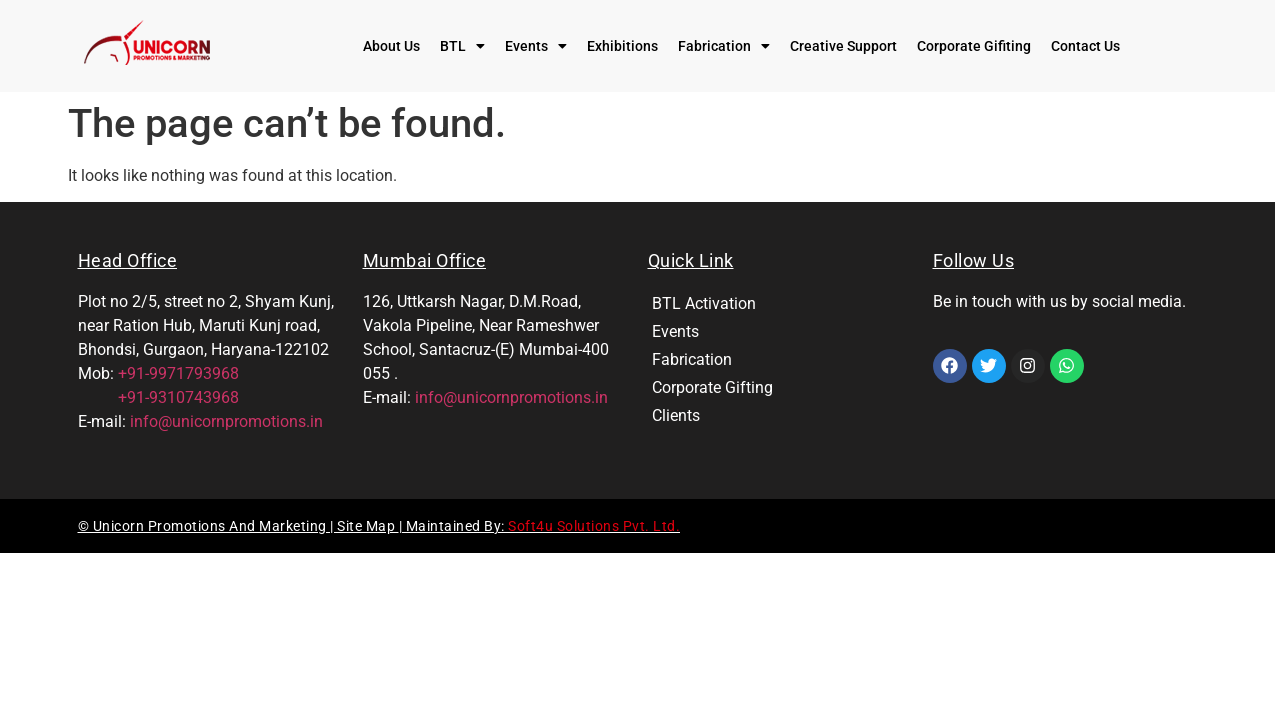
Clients (676, 415)
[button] (462, 46)
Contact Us (1085, 46)
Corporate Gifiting (974, 46)
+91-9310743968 (158, 397)
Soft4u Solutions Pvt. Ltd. (594, 526)
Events (536, 46)
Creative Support (843, 46)
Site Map (368, 526)
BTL (462, 46)
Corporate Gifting (712, 387)
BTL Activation (704, 303)
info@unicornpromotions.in (226, 421)
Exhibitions (622, 46)
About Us (391, 46)
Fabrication (724, 46)
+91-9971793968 (178, 373)
